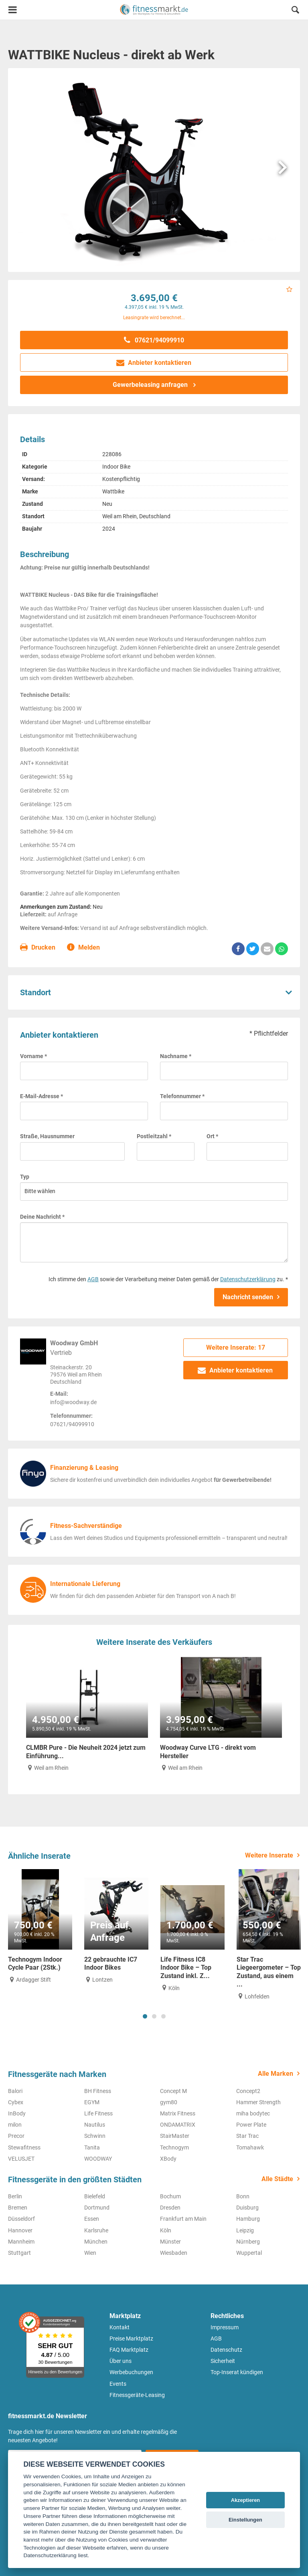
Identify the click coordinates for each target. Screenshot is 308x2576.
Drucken (37, 947)
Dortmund (96, 2207)
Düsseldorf (21, 2219)
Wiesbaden (173, 2253)
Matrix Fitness (177, 2113)
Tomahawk (250, 2147)
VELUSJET (21, 2158)
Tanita (92, 2147)
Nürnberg (248, 2241)
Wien (90, 2253)
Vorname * (33, 1056)
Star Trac (247, 2136)
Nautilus (94, 2124)
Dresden (170, 2207)
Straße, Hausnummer (47, 1136)
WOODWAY (98, 2158)
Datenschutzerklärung (248, 1279)
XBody (168, 2158)
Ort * (212, 1136)
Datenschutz (226, 2350)
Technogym (174, 2147)
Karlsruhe (96, 2230)
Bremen (17, 2207)
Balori (15, 2091)
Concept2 (248, 2091)
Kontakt (119, 2327)
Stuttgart (19, 2253)
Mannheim (21, 2241)
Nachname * (175, 1056)
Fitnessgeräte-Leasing (137, 2395)
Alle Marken (275, 2073)
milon (15, 2124)
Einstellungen (245, 2520)
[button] (295, 11)
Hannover (20, 2230)
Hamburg (248, 2219)
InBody (17, 2113)
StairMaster (174, 2136)
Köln (165, 2230)
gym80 (168, 2102)
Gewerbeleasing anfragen (151, 384)
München (95, 2241)
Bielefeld (94, 2196)
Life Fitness (98, 2113)
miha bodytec (253, 2113)
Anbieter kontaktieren (154, 362)
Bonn (242, 2196)
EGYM (91, 2102)
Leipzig (245, 2230)
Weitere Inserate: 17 (235, 1347)
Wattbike (113, 491)
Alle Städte (277, 2179)
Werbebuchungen (131, 2372)
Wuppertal (249, 2253)
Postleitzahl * (154, 1136)
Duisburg (247, 2207)
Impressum (225, 2327)
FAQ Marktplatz (128, 2350)
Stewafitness (24, 2147)
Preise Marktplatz (131, 2338)
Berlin (15, 2196)
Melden (83, 947)
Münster (170, 2241)
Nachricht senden (248, 1297)
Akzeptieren (245, 2500)
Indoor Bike (116, 466)
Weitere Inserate (269, 1855)
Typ (24, 1176)
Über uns (120, 2361)
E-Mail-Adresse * (41, 1096)
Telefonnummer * (182, 1096)
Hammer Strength (258, 2102)
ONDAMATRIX (177, 2124)
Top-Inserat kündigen (237, 2372)
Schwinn (94, 2136)
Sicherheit (223, 2361)
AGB (93, 1279)
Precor (16, 2136)
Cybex (15, 2102)
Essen (91, 2219)
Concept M (173, 2091)
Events (117, 2384)
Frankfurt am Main (183, 2219)
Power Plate (251, 2124)
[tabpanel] (40, 1926)
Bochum (170, 2196)
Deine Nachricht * (42, 1217)
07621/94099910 (154, 340)
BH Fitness (97, 2091)
